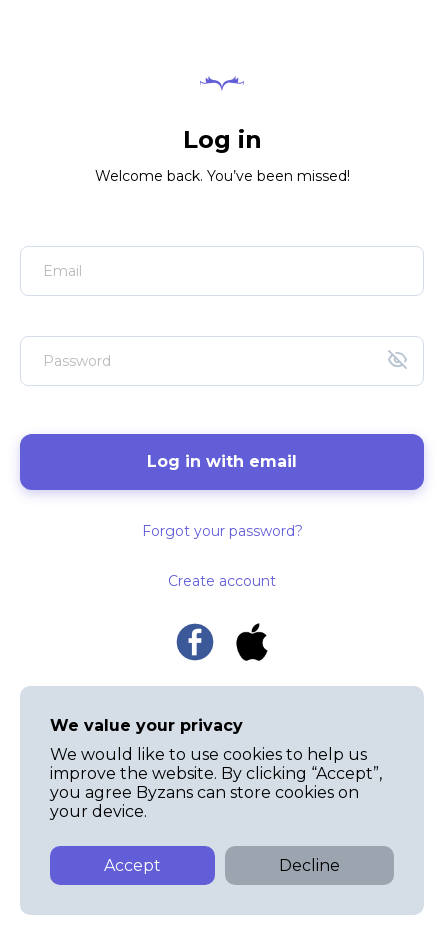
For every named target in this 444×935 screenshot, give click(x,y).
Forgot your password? (222, 531)
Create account (222, 581)
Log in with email (222, 461)
